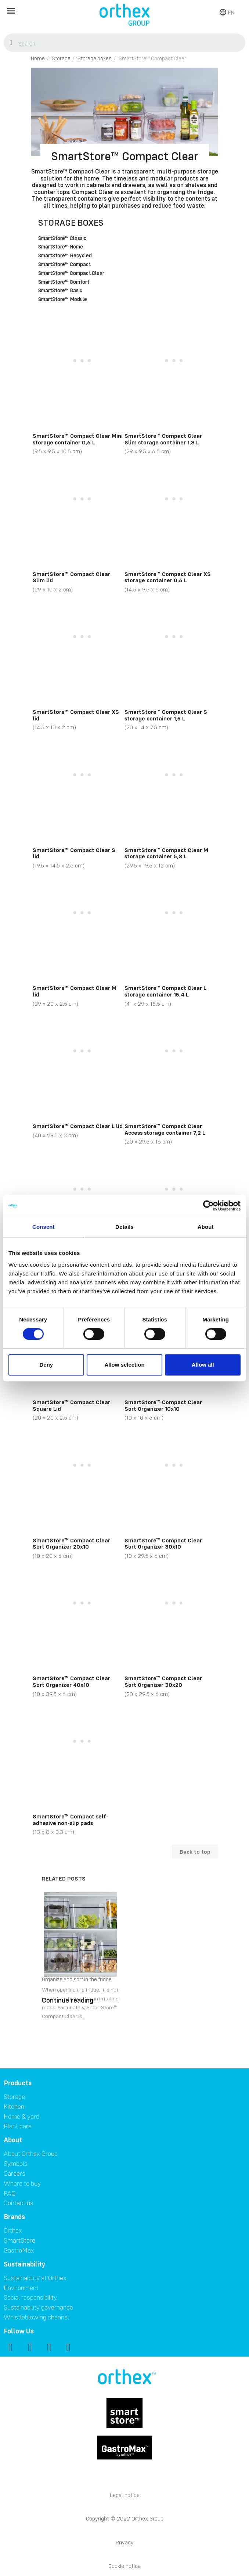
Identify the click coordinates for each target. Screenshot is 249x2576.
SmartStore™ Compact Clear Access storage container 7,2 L (164, 1129)
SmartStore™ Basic (60, 291)
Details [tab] (124, 1227)
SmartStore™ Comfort (63, 282)
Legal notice (125, 2494)
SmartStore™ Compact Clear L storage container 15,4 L (165, 991)
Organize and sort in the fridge (77, 1979)
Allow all (203, 1365)
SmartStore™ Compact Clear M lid (74, 991)
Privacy (125, 2542)
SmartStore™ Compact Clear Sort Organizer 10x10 (163, 1405)
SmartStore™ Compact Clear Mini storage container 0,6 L (78, 439)
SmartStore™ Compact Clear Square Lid (71, 1405)
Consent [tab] (43, 1227)
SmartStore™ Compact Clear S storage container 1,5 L (165, 715)
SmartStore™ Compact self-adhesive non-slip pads (70, 1820)
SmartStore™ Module (62, 300)
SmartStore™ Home (60, 247)
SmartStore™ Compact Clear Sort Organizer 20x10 (71, 1543)
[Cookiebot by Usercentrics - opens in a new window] (208, 1205)
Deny (46, 1365)
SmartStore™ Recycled (65, 256)
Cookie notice (124, 2565)
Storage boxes (71, 222)
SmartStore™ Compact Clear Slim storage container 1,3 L (163, 439)
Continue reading (67, 2000)
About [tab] (206, 1227)
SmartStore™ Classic (62, 239)
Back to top (195, 1851)
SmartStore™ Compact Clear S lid (74, 853)
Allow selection (124, 1365)
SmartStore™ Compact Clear (71, 273)
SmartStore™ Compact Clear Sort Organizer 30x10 (163, 1543)
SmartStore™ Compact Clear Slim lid (71, 577)
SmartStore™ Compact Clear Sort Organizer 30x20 (163, 1681)
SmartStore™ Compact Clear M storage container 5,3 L (166, 853)
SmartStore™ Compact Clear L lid (78, 1126)
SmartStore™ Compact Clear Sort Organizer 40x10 (71, 1681)
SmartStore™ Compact (64, 265)
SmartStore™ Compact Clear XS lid (76, 715)
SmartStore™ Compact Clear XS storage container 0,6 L (167, 577)
